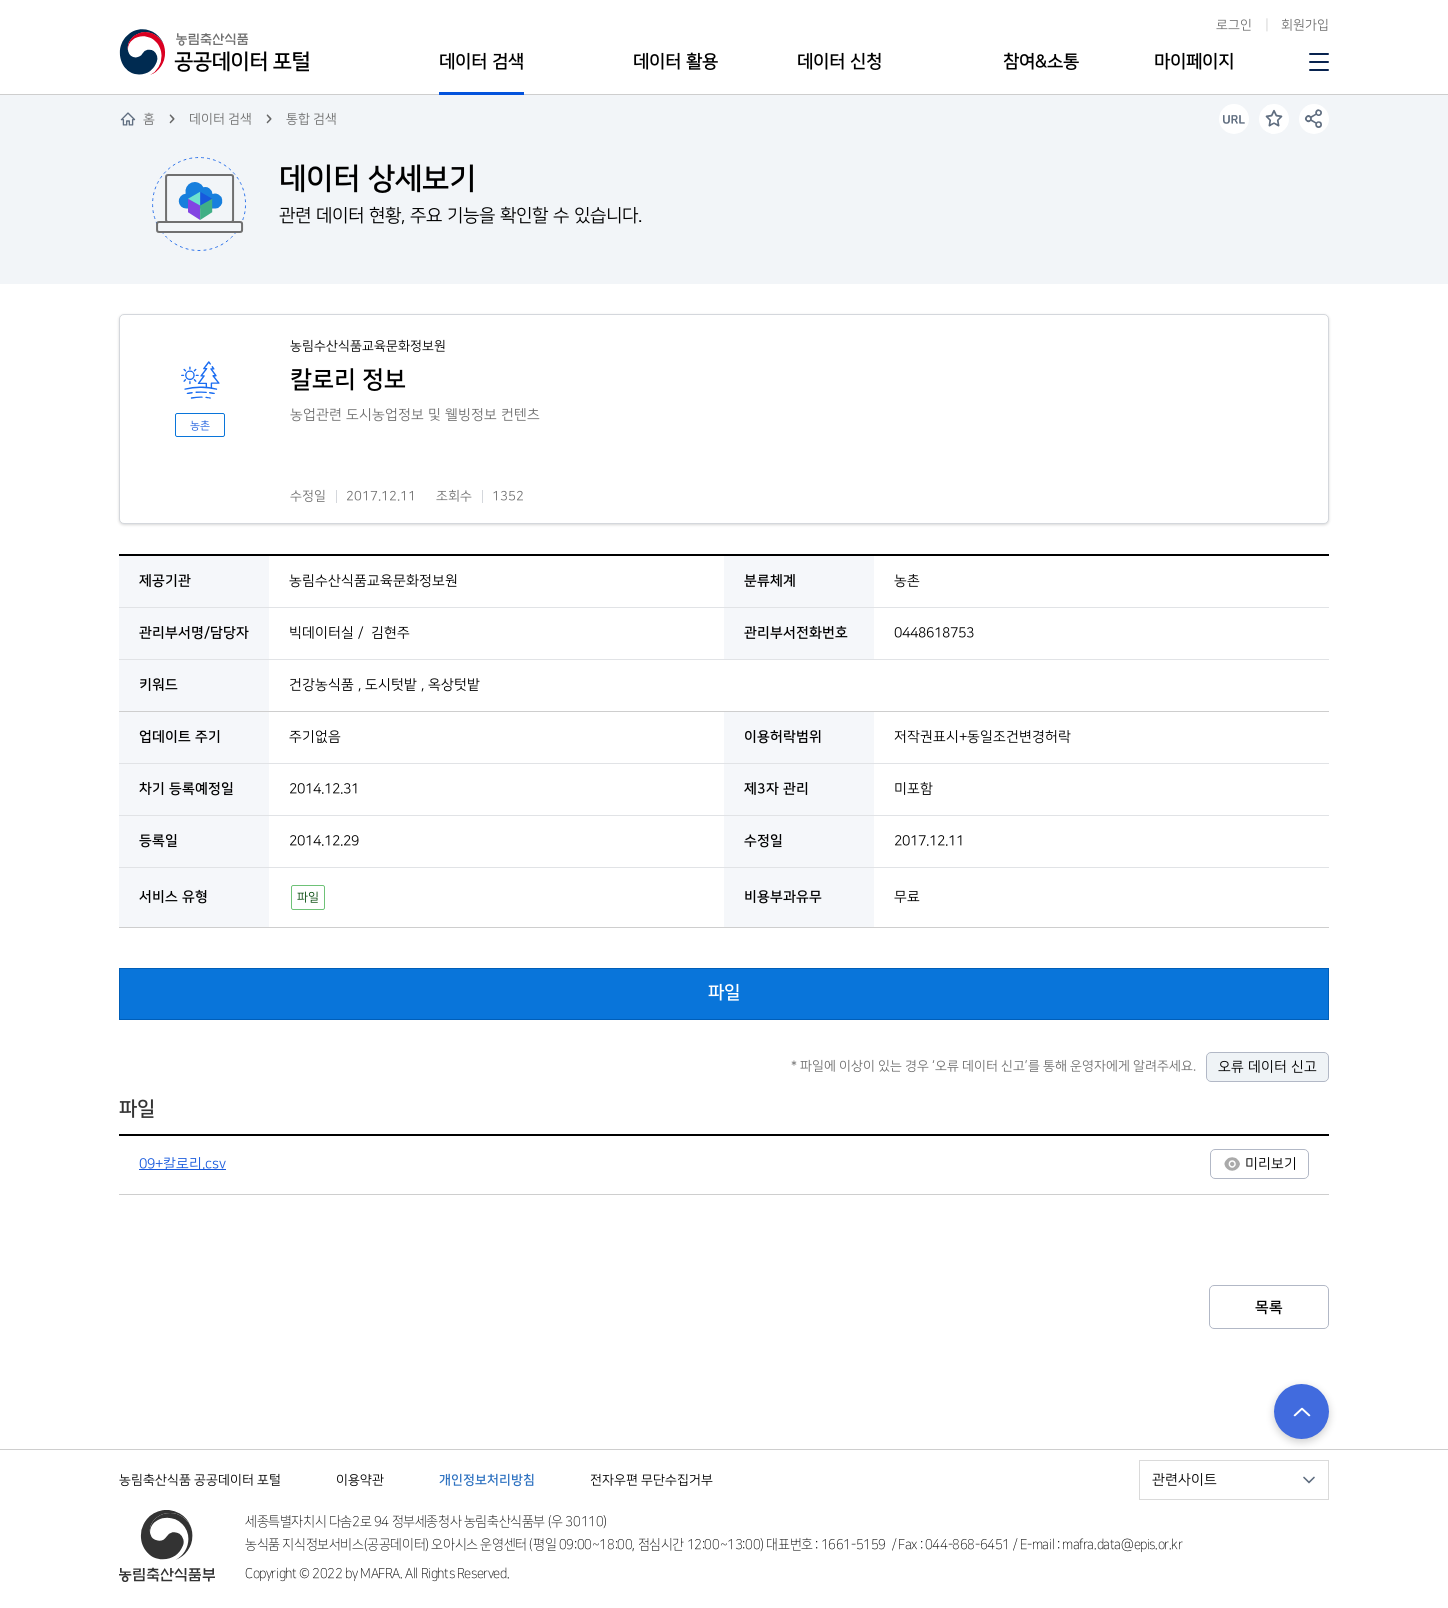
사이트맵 (1316, 62)
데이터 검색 (481, 62)
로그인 (1234, 25)
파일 (724, 993)
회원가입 (1305, 25)
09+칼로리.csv (182, 1164)
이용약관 (360, 1480)
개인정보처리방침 (487, 1480)
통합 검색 (311, 119)
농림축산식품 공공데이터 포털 (200, 1480)
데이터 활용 (675, 62)
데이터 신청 (839, 62)
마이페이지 (1194, 62)
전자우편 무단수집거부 (651, 1480)
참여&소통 (1041, 62)
